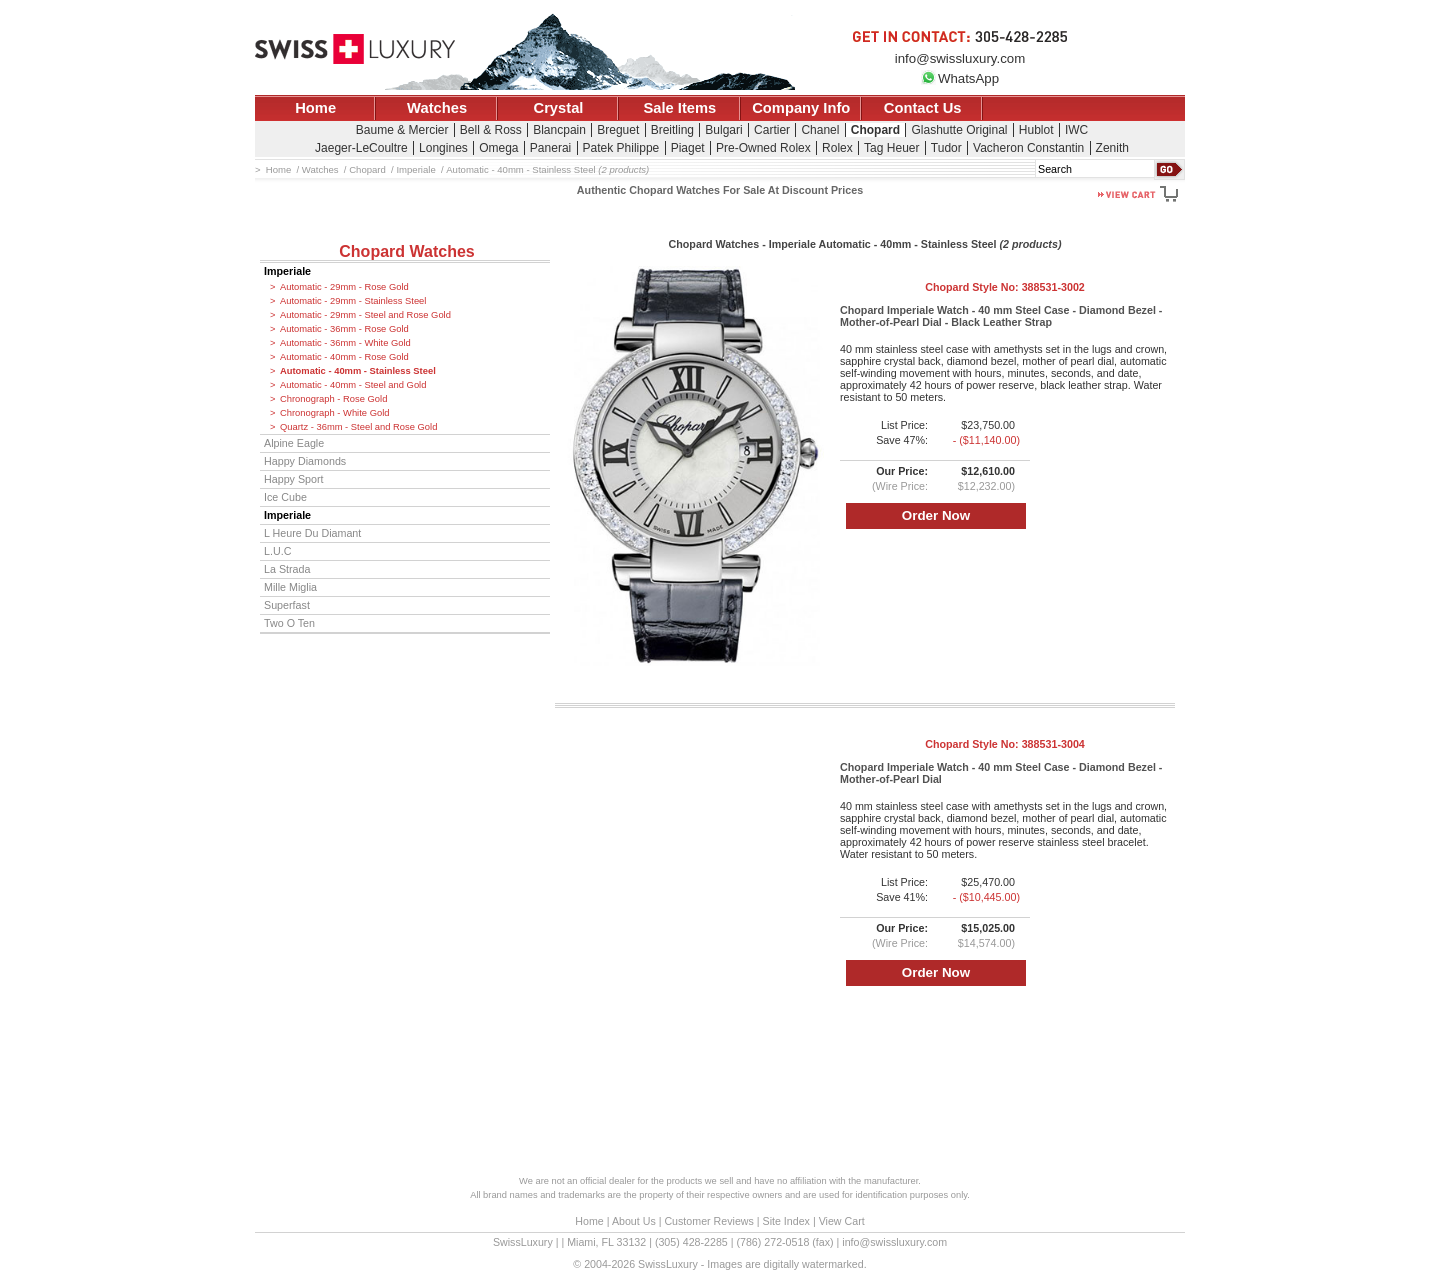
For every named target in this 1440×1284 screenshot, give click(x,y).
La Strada (287, 569)
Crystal (559, 108)
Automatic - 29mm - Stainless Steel (353, 301)
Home (315, 108)
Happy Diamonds (305, 461)
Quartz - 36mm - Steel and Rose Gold (358, 427)
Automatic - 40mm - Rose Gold (344, 357)
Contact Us (923, 108)
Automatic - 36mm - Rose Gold (344, 329)
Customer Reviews (708, 1221)
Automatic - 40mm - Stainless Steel (358, 371)
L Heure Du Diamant (312, 533)
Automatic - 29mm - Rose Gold (344, 287)
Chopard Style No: (1005, 287)
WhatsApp (960, 78)
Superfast (287, 605)
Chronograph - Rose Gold (333, 399)
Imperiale (287, 271)
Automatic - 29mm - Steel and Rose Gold (365, 315)
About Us (634, 1221)
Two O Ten (289, 623)
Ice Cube (285, 497)
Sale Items (679, 108)
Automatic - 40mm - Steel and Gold (353, 385)
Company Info (801, 108)
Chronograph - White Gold (334, 413)
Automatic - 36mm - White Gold (345, 343)
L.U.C (277, 551)
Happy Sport (294, 479)
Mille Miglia (290, 587)
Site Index (786, 1221)
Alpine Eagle (294, 443)
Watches (437, 108)
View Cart (842, 1221)
